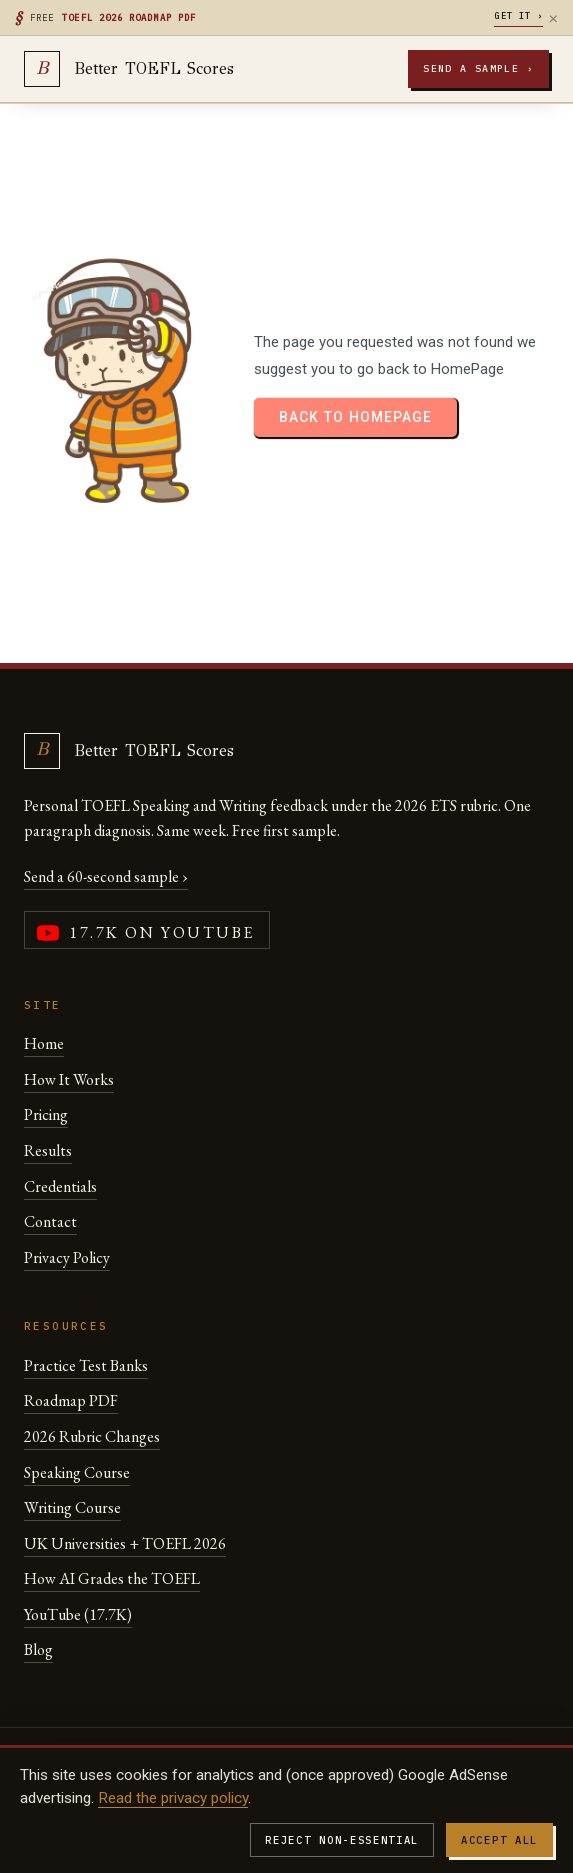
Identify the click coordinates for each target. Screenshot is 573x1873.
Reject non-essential (342, 1840)
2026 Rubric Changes (92, 1436)
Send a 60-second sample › (106, 876)
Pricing (46, 1114)
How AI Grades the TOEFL (112, 1578)
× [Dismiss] (553, 18)
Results (48, 1150)
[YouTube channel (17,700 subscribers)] (147, 930)
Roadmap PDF (71, 1400)
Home (44, 1043)
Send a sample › (478, 68)
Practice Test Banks (86, 1365)
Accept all (499, 1840)
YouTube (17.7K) (78, 1614)
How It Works (69, 1079)
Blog (38, 1649)
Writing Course (72, 1507)
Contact (50, 1221)
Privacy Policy (67, 1257)
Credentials (60, 1186)
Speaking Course (77, 1472)
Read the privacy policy (173, 1798)
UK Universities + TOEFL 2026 (125, 1543)
